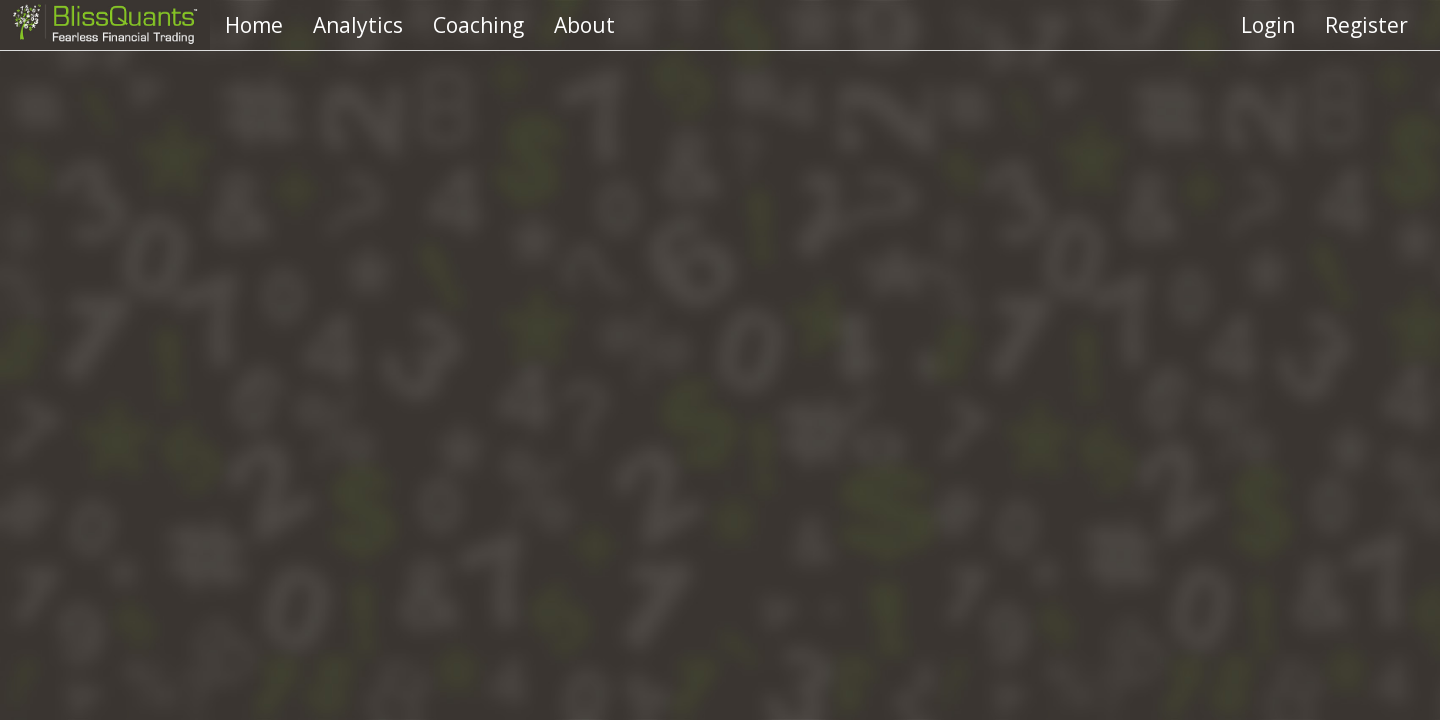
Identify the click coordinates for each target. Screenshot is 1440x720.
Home (254, 25)
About (584, 25)
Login (1268, 25)
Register (1366, 25)
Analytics (358, 25)
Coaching (478, 25)
